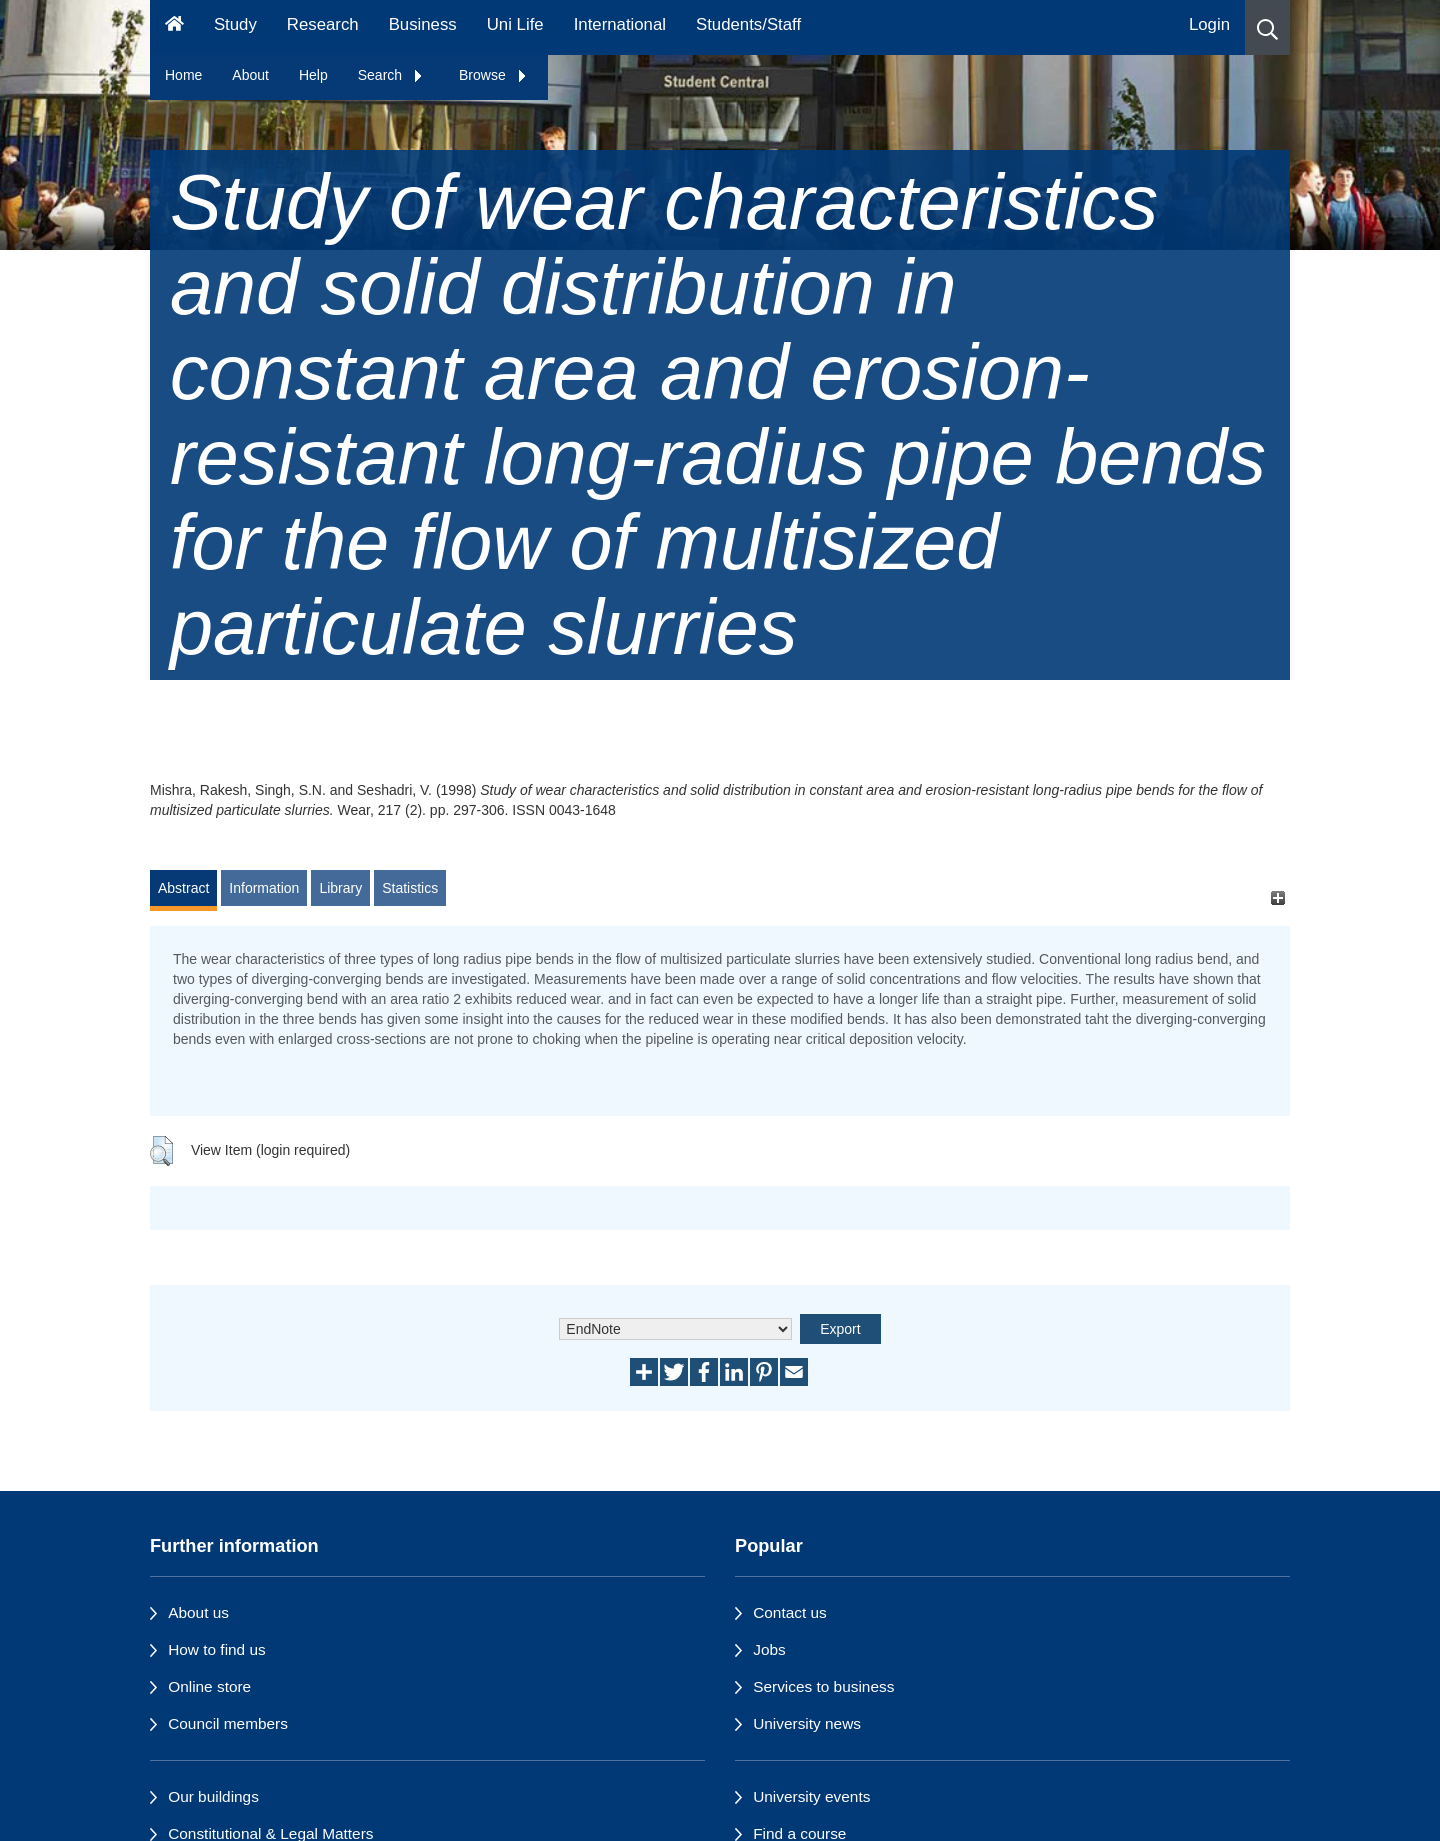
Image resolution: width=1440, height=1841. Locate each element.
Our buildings (213, 1796)
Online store (209, 1686)
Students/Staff (748, 24)
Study (235, 24)
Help (313, 75)
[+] (1277, 897)
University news (807, 1723)
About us (198, 1612)
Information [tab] (264, 888)
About (250, 75)
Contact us (790, 1612)
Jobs (769, 1649)
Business (423, 24)
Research (323, 24)
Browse (493, 75)
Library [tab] (340, 888)
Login (1209, 24)
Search (391, 75)
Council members (228, 1723)
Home (183, 75)
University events (811, 1796)
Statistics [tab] (410, 888)
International (620, 24)
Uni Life (515, 24)
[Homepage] (174, 27)
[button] (1267, 27)
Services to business (823, 1686)
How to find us (217, 1649)
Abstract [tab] (183, 888)
